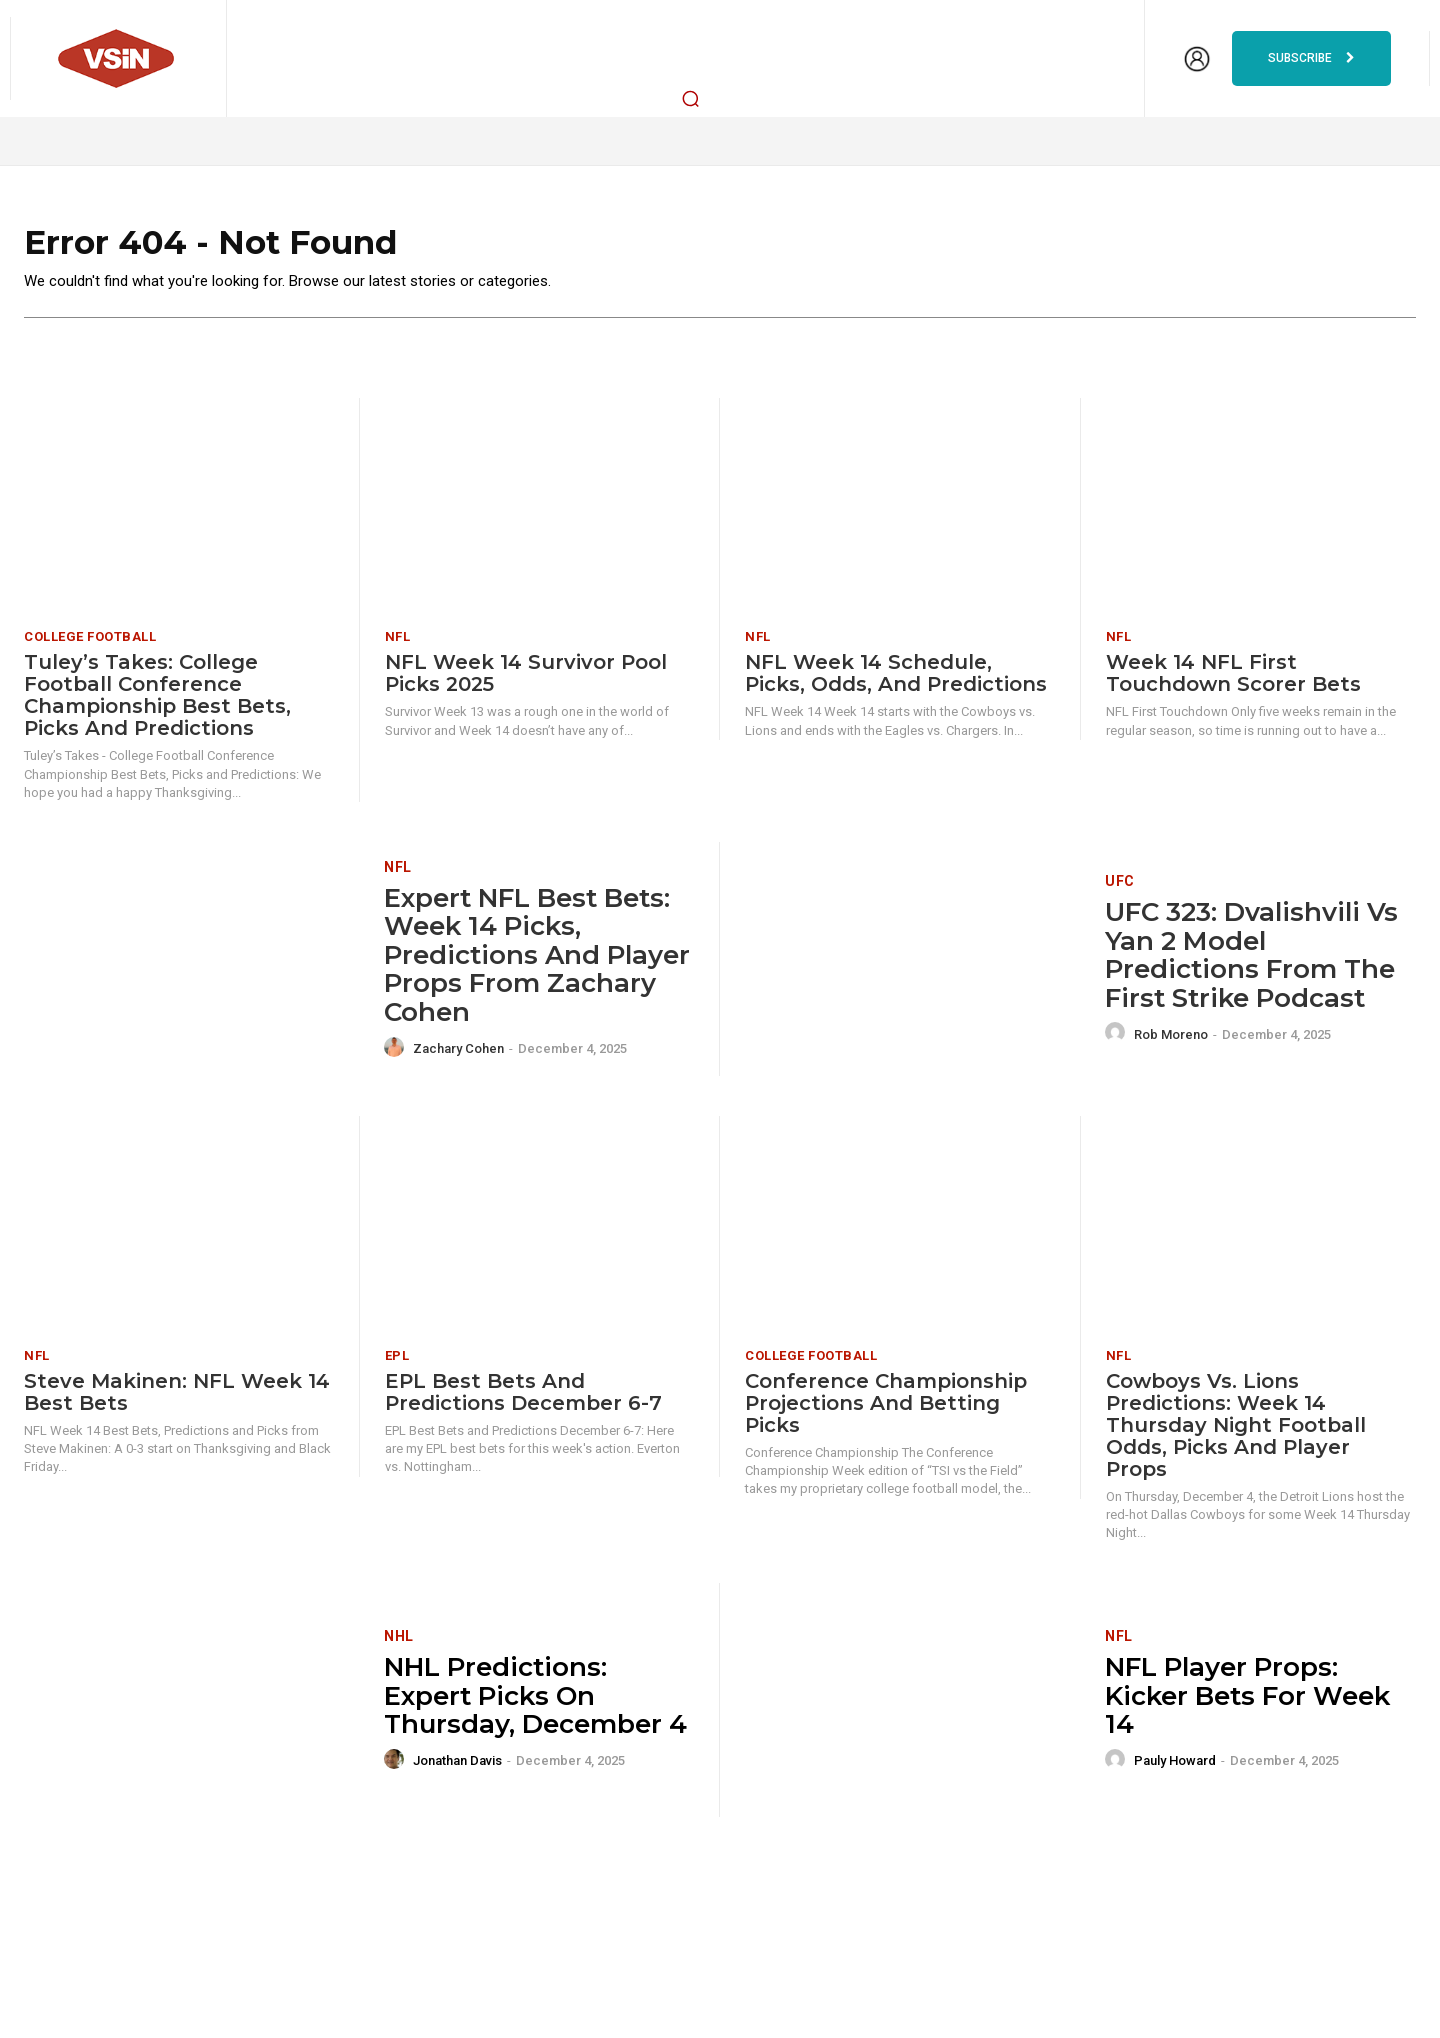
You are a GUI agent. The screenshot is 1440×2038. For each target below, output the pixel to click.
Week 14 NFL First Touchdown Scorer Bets (1233, 681)
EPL (397, 1362)
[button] (691, 98)
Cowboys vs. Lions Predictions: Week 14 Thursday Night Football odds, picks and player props (1236, 1432)
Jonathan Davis (457, 1767)
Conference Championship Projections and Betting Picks (886, 1410)
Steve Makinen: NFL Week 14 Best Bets (177, 1399)
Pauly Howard (1175, 1767)
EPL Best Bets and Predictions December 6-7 (523, 1399)
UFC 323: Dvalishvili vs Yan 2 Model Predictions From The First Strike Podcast (1251, 962)
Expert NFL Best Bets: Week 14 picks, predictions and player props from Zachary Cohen (537, 962)
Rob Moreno (1171, 1041)
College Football (90, 644)
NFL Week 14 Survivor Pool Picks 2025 (526, 681)
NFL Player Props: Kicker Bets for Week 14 (1247, 1702)
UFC (1120, 888)
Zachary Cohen (458, 1055)
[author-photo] (397, 1055)
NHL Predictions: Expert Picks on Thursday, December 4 (535, 1702)
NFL (398, 644)
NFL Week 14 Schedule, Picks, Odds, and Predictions (896, 681)
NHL (399, 1643)
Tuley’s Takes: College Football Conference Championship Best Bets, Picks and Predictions (157, 703)
